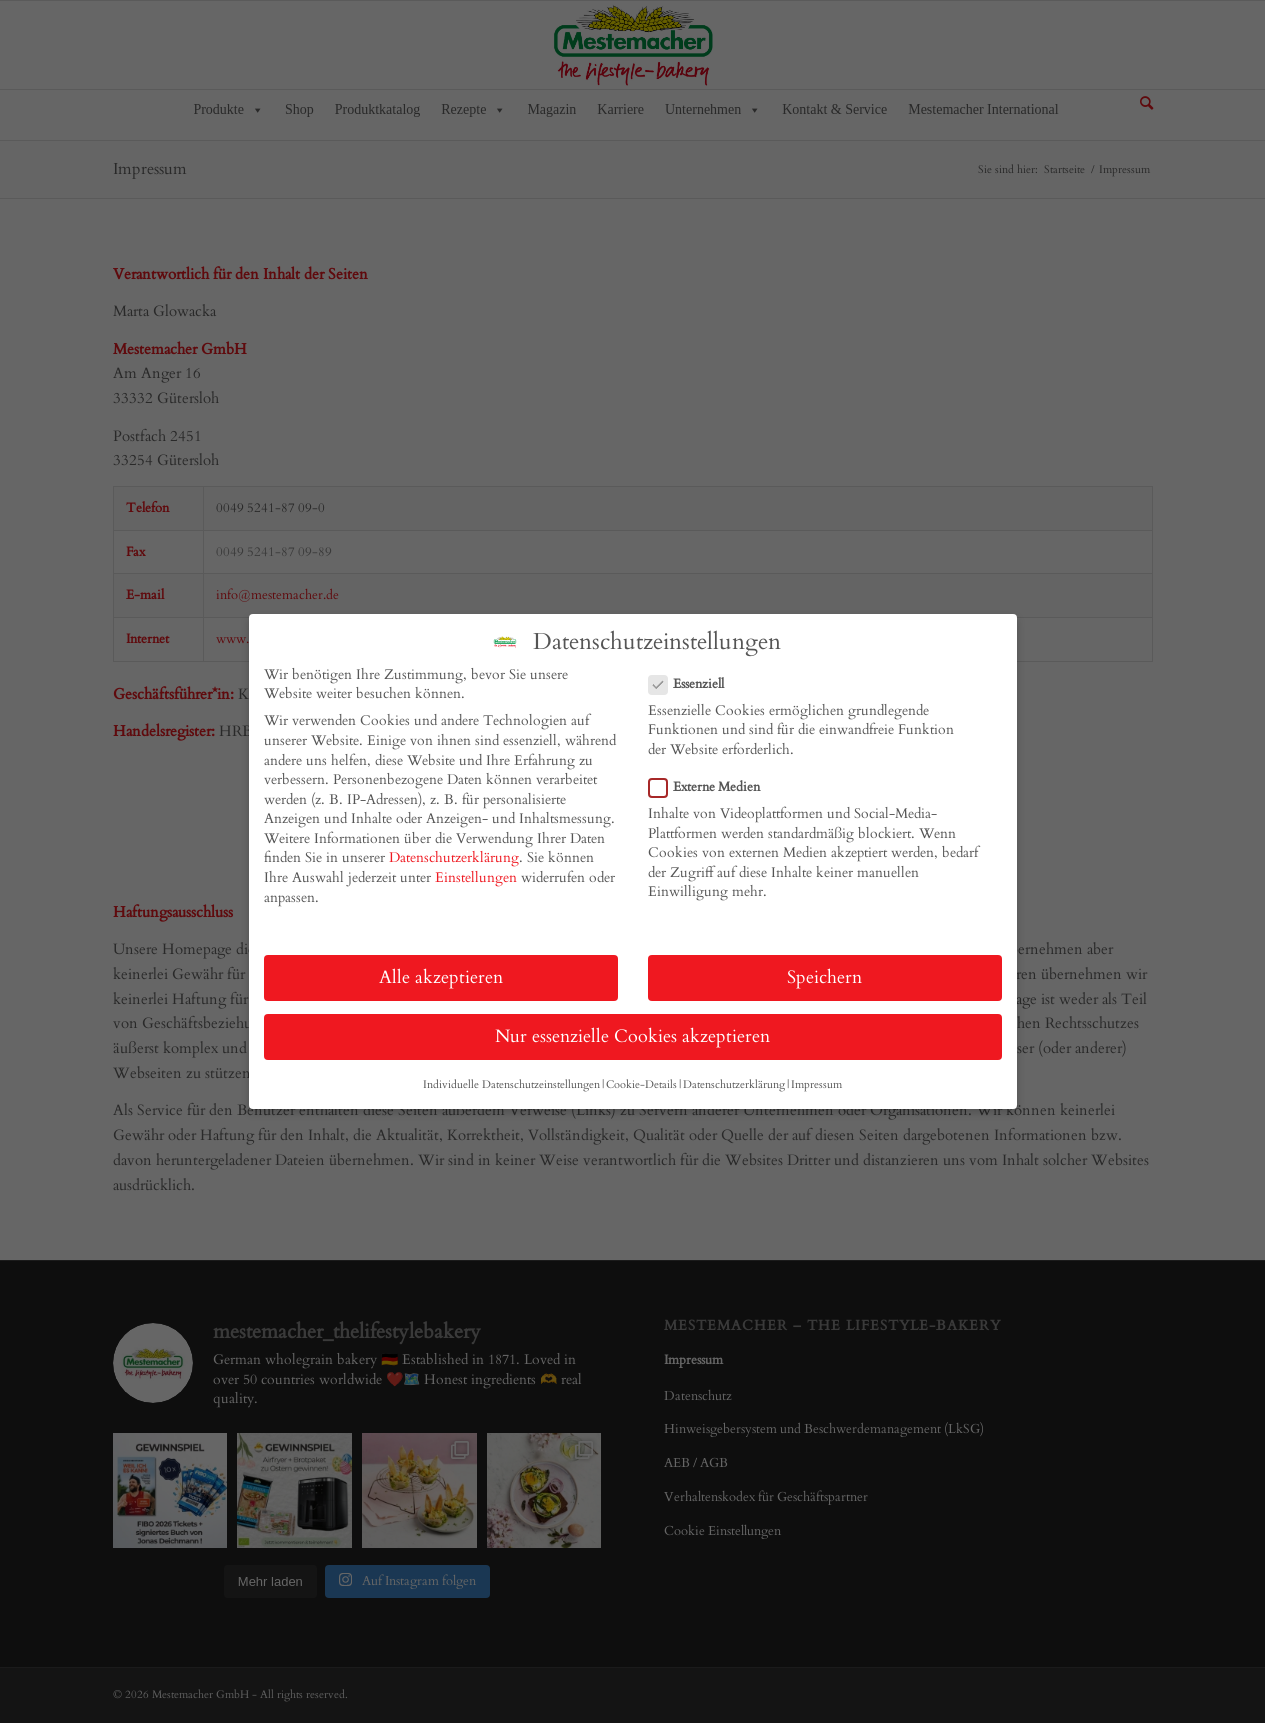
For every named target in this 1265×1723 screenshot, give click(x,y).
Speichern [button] (824, 978)
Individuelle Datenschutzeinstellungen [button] (511, 1086)
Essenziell (695, 685)
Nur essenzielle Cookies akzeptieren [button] (632, 1038)
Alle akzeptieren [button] (441, 978)
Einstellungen (476, 878)
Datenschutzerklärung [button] (734, 1086)
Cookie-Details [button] (641, 1086)
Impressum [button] (816, 1086)
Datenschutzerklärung (454, 859)
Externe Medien (713, 788)
